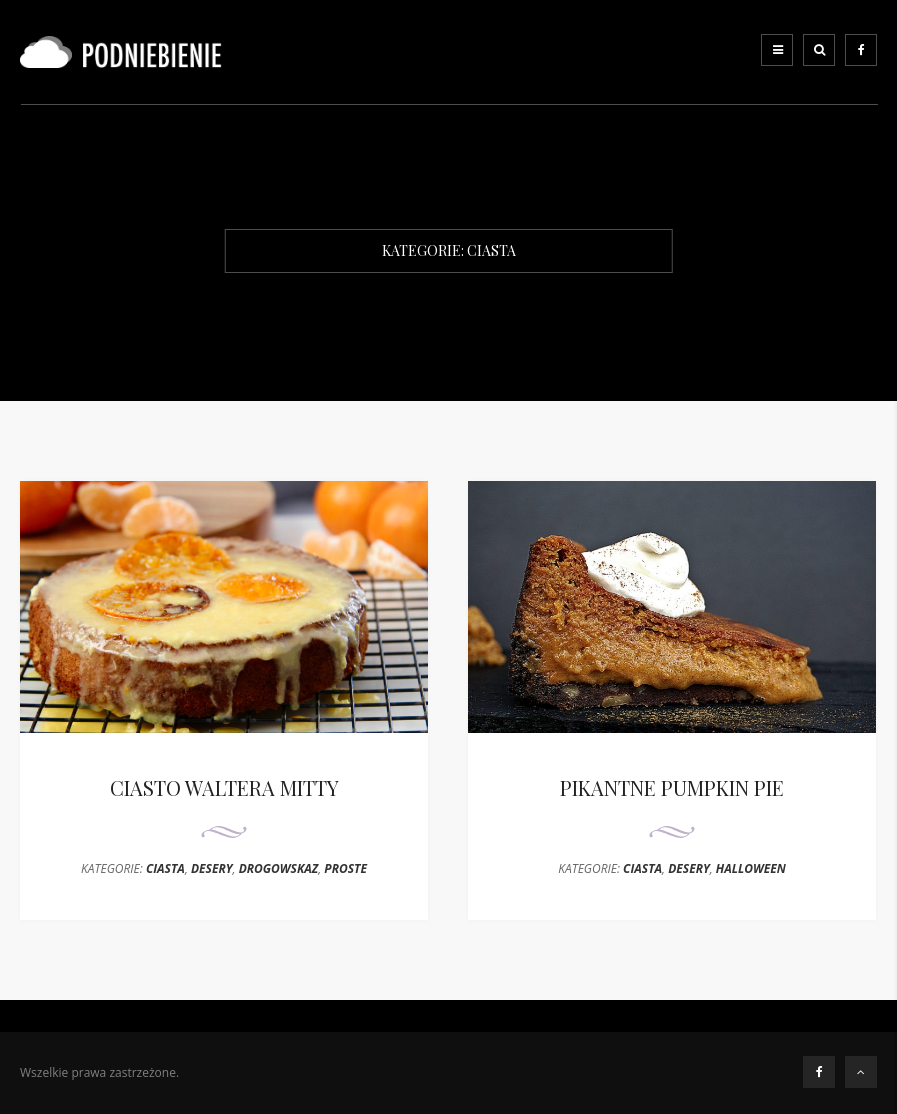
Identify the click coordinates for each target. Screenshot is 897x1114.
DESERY (212, 868)
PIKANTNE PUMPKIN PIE (672, 787)
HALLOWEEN (751, 868)
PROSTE (345, 868)
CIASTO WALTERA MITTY (224, 787)
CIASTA (165, 868)
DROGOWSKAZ (279, 868)
